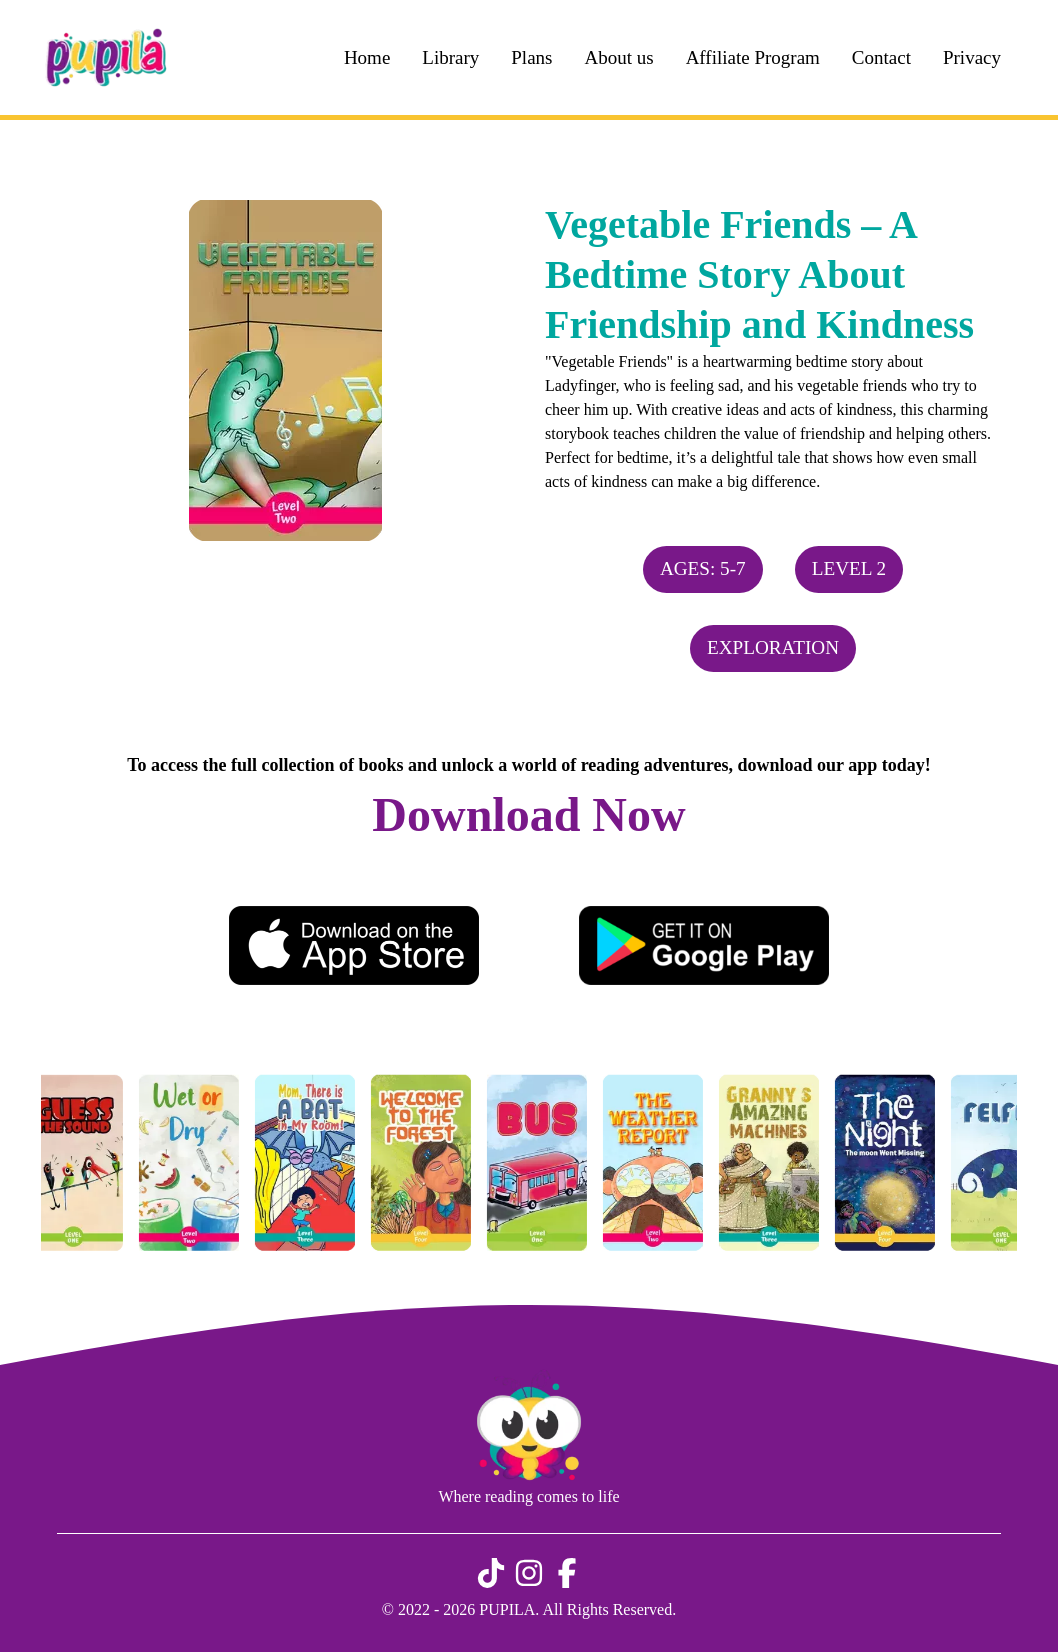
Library (450, 57)
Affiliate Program (753, 57)
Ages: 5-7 (703, 568)
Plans (531, 57)
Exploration (773, 647)
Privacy (972, 57)
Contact (881, 57)
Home (367, 57)
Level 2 (849, 568)
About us (618, 57)
